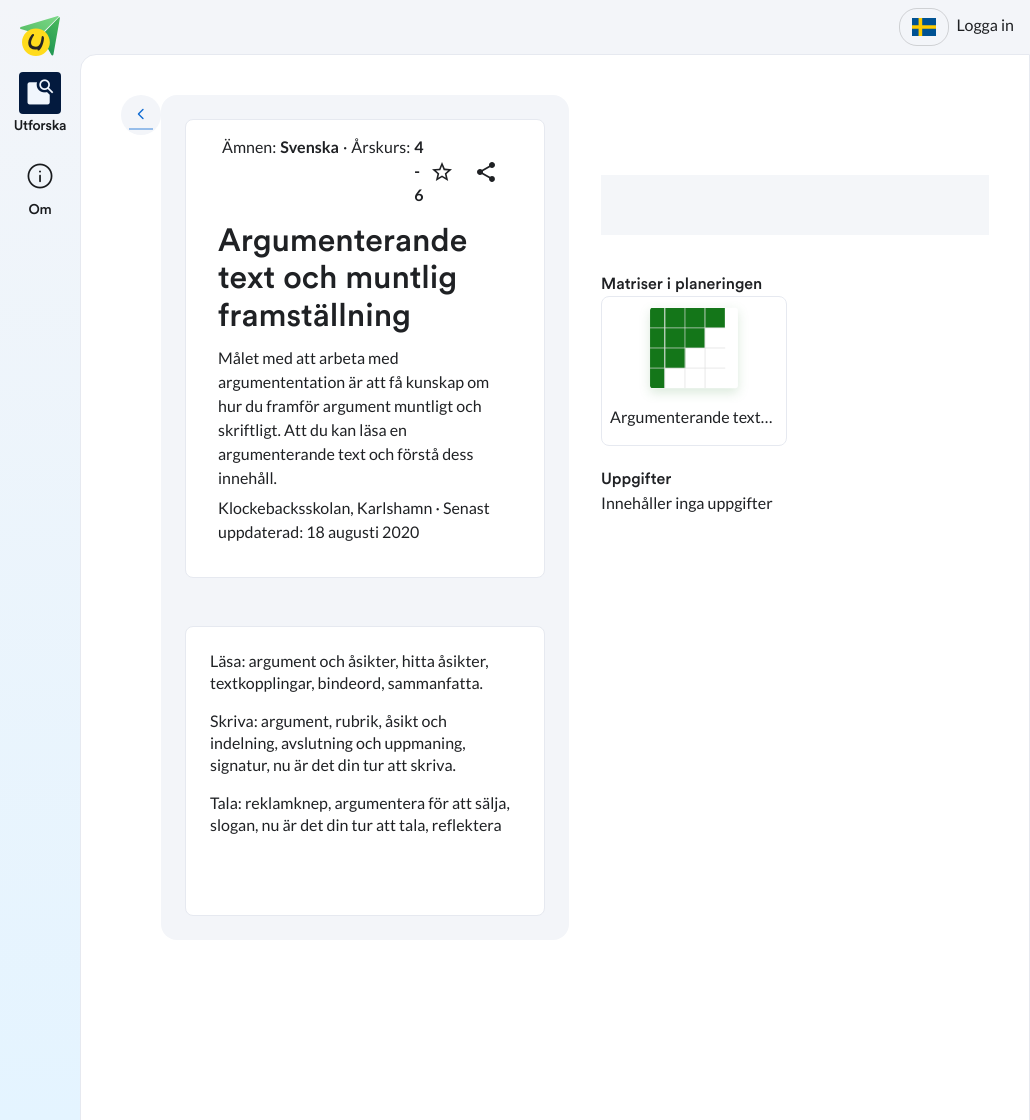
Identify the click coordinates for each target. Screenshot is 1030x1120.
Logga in (985, 25)
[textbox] (365, 771)
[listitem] (40, 104)
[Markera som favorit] (442, 172)
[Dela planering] (486, 172)
